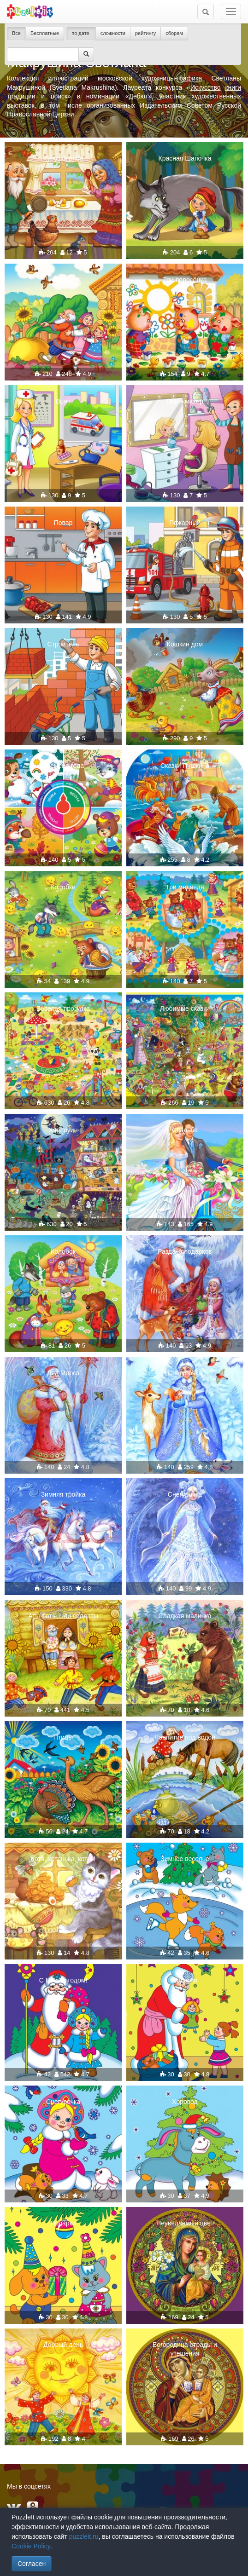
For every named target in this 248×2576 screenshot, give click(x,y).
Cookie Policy (31, 2546)
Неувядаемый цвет (184, 2223)
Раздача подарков (185, 1251)
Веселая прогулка (63, 1008)
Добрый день (63, 2344)
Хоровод (184, 2101)
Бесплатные (44, 33)
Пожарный (185, 522)
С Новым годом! (63, 1980)
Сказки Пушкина (184, 765)
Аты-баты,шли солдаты (63, 1615)
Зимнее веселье (184, 1858)
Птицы (63, 1737)
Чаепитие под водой (184, 1737)
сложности (112, 33)
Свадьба (185, 1130)
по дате (81, 33)
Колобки (63, 887)
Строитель (63, 644)
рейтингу (145, 33)
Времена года (63, 765)
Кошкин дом (185, 644)
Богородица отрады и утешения (185, 2349)
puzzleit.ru (84, 2536)
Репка (63, 279)
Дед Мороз (63, 1373)
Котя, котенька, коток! (63, 1858)
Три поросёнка (185, 279)
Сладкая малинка (184, 1615)
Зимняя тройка (63, 1494)
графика (189, 78)
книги (233, 87)
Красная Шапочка (185, 158)
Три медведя (184, 887)
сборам (174, 33)
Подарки (184, 1980)
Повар (63, 522)
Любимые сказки (185, 1008)
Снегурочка (185, 1373)
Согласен (32, 2563)
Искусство (205, 87)
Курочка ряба (63, 158)
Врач (63, 401)
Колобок (63, 1251)
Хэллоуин (63, 1130)
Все (16, 33)
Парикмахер (184, 401)
